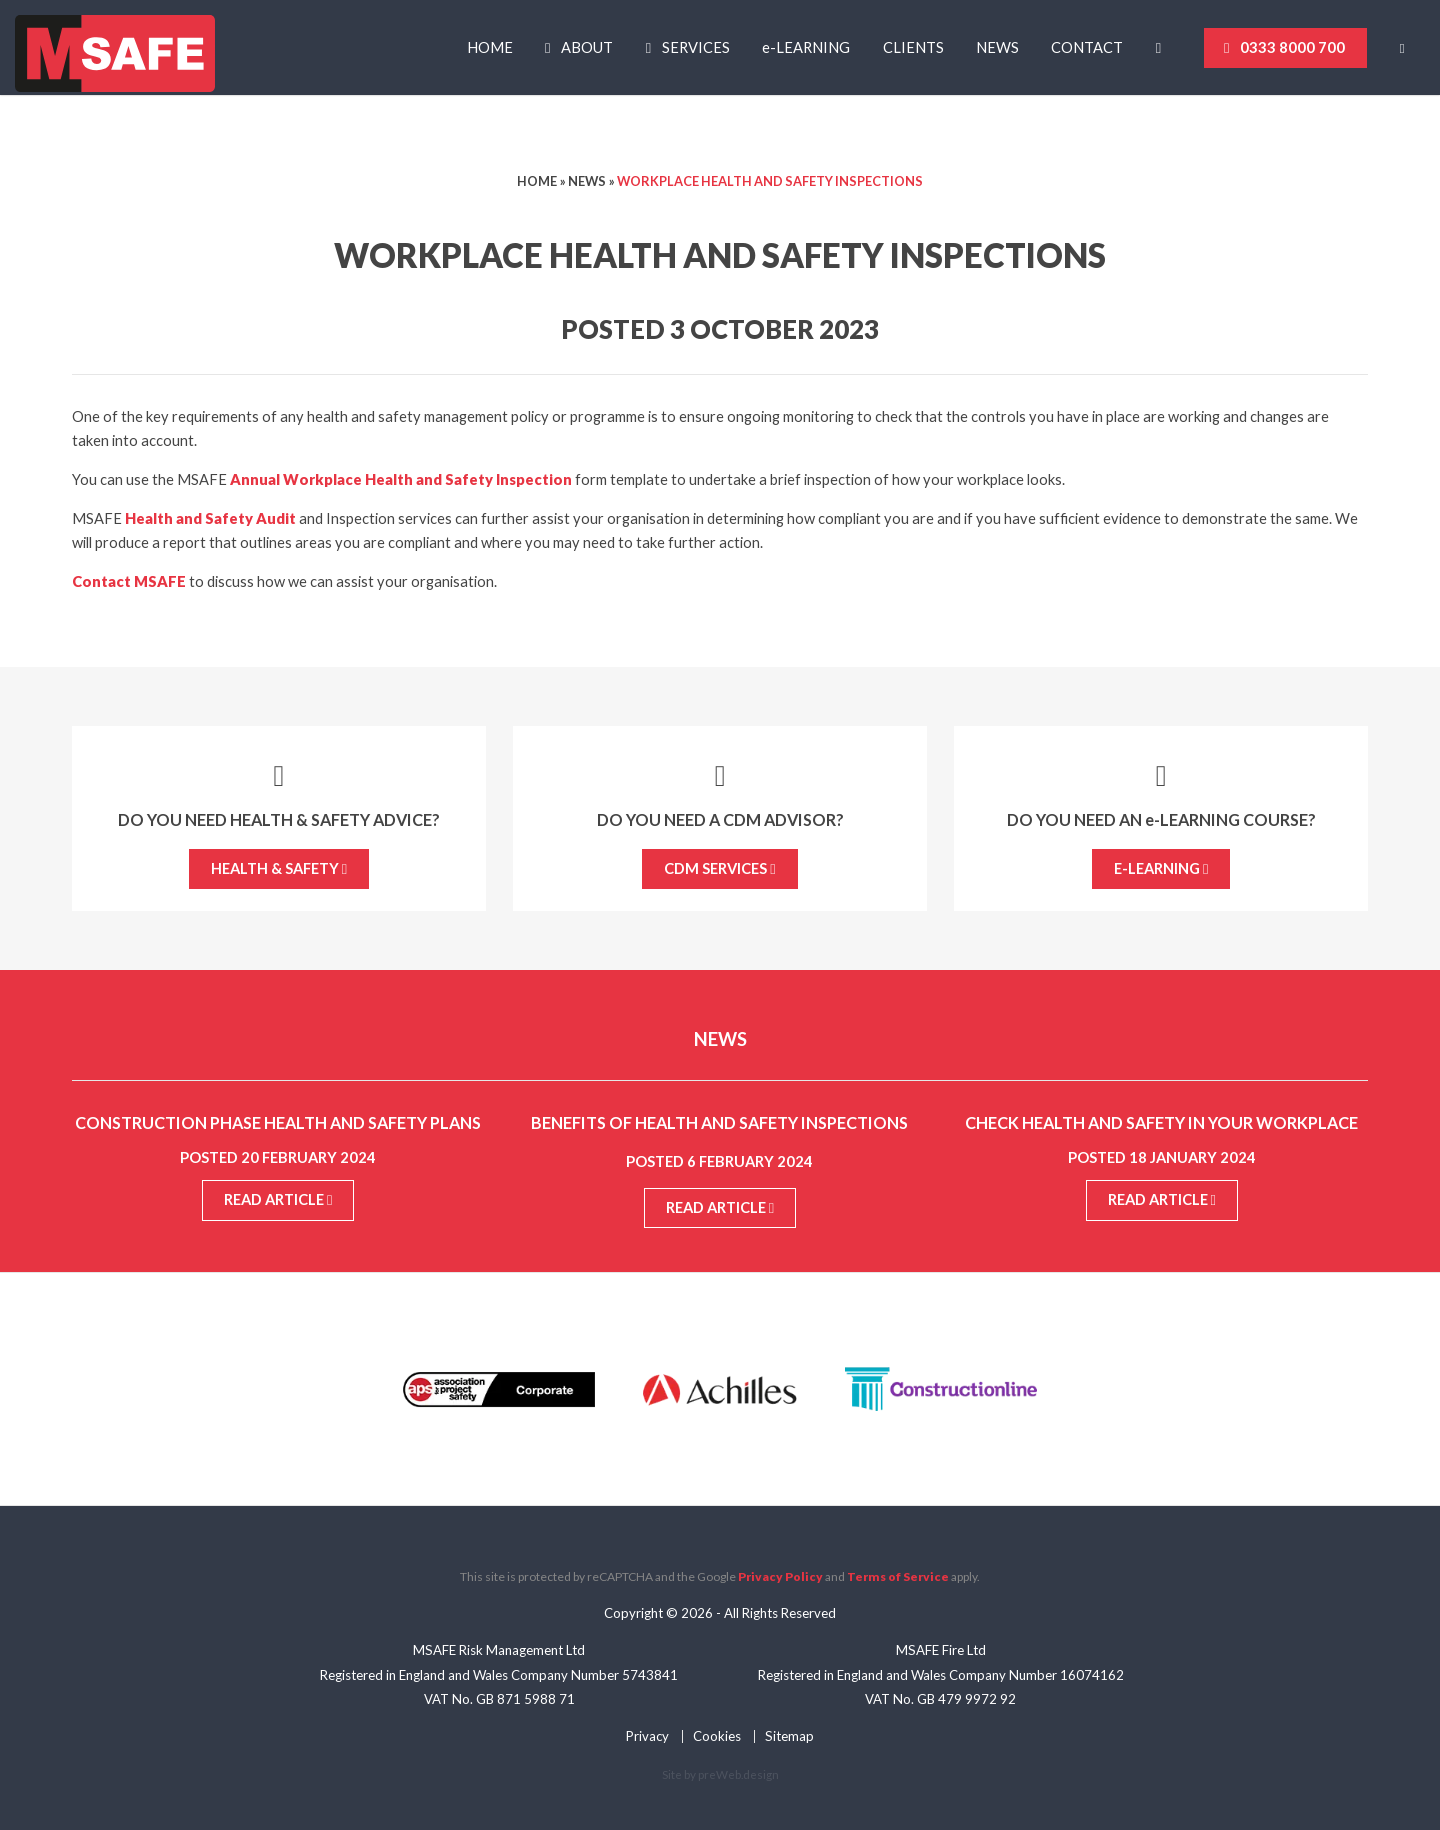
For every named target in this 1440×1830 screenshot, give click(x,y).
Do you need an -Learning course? (1161, 819)
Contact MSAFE (129, 581)
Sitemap (789, 1736)
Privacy (647, 1736)
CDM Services (719, 868)
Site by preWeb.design (720, 1774)
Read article (278, 1199)
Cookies (717, 1736)
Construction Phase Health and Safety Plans (278, 1122)
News (997, 47)
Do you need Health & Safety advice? (279, 819)
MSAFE (115, 55)
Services (696, 47)
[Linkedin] (1164, 47)
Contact (1087, 47)
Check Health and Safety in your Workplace (1161, 1122)
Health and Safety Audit (210, 518)
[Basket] (1409, 48)
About (587, 47)
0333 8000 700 (1292, 47)
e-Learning (1161, 868)
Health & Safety (279, 868)
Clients (913, 47)
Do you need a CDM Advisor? (720, 819)
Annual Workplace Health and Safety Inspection (401, 479)
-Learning (806, 47)
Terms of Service (898, 1576)
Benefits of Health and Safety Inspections (719, 1122)
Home (490, 47)
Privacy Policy (780, 1576)
